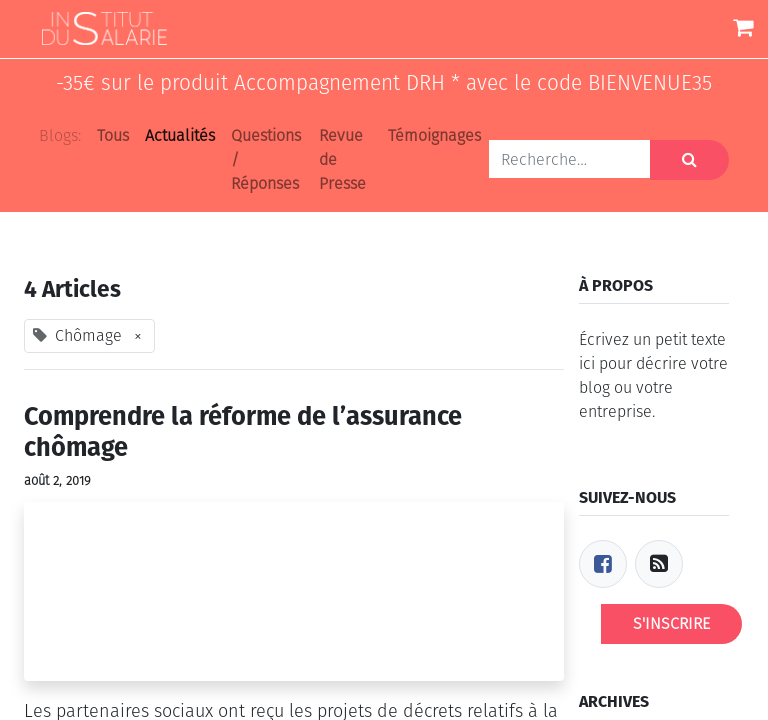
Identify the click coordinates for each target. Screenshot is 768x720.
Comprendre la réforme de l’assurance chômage (243, 432)
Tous (113, 135)
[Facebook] (603, 564)
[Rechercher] (689, 160)
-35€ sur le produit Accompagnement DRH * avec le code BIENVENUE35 (384, 83)
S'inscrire (671, 623)
